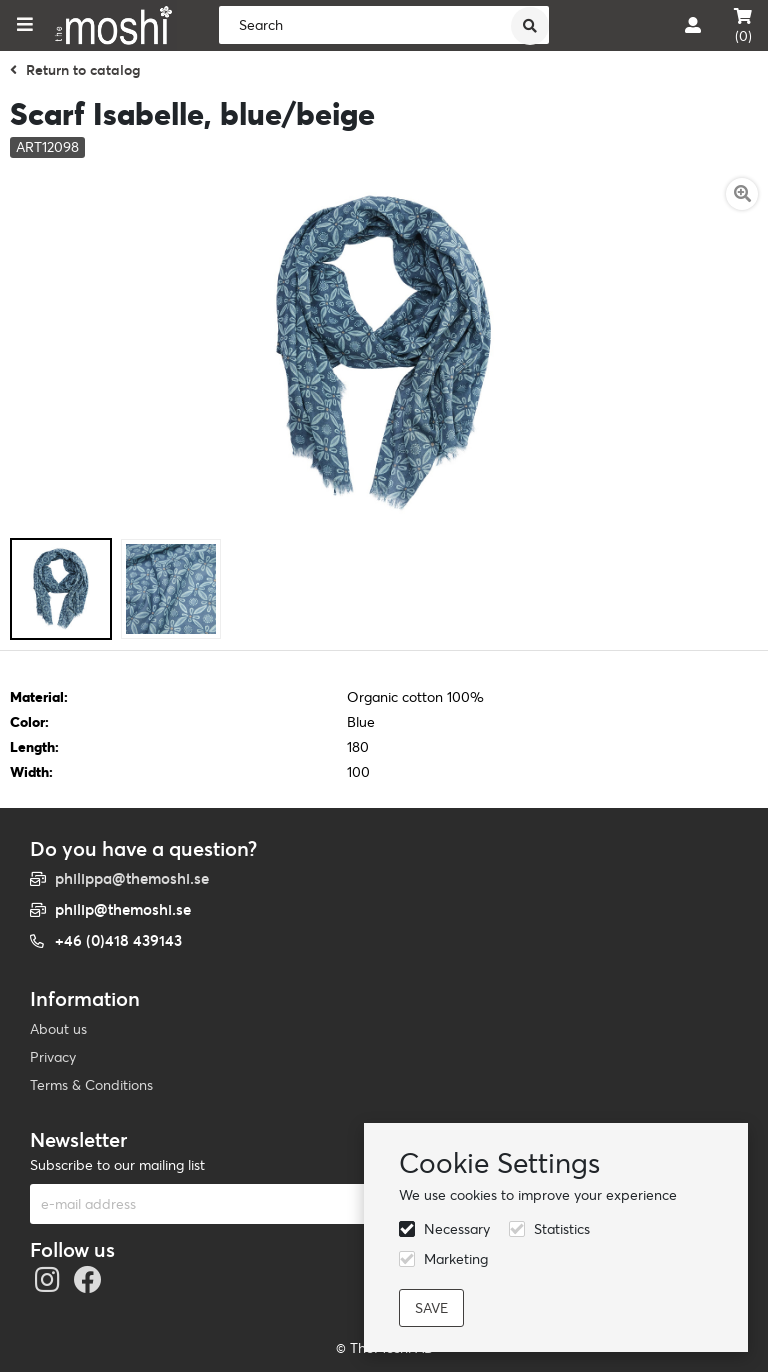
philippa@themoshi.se (132, 878)
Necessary (457, 1229)
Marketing (456, 1259)
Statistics (562, 1229)
